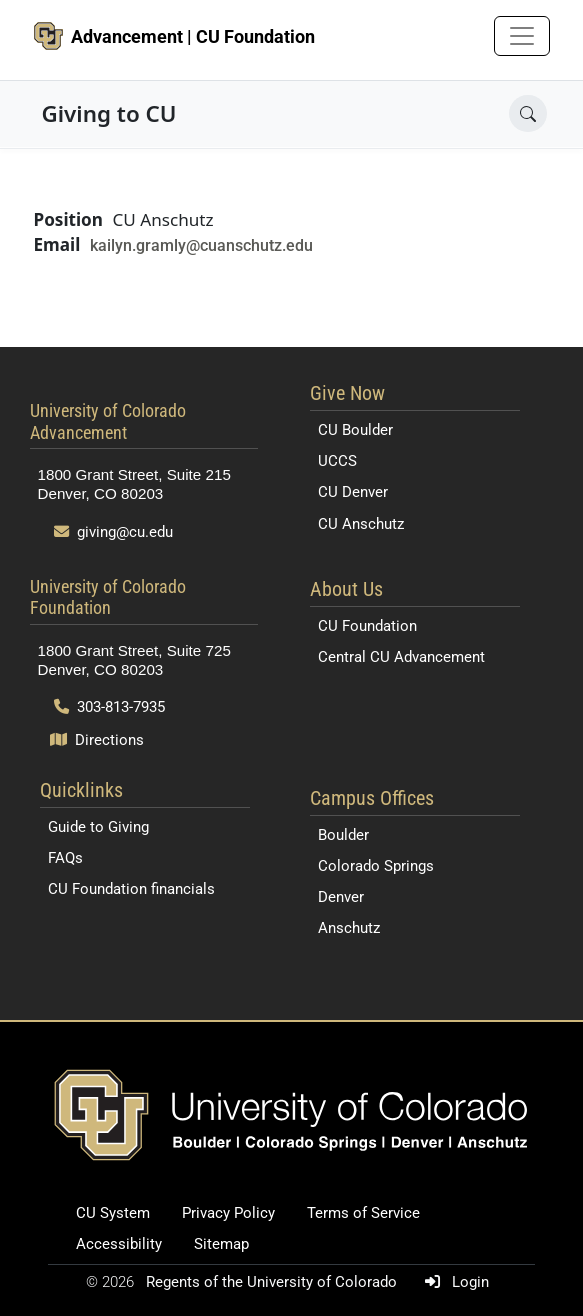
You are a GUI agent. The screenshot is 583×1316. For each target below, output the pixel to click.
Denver (341, 897)
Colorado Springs (376, 866)
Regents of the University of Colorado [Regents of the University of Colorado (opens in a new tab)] (273, 1282)
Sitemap (221, 1244)
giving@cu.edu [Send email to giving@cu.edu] (114, 532)
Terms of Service (363, 1213)
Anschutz (349, 928)
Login (453, 1282)
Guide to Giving (98, 827)
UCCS (337, 461)
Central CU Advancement (401, 657)
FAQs (65, 858)
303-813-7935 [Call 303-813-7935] (110, 707)
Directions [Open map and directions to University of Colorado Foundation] (97, 740)
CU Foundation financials (131, 889)
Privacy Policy (228, 1213)
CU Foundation (367, 626)
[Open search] (527, 113)
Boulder (343, 835)
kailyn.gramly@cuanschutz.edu (201, 245)
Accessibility (119, 1244)
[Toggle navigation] (522, 36)
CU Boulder (355, 430)
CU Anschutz (361, 524)
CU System (113, 1213)
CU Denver (353, 492)
